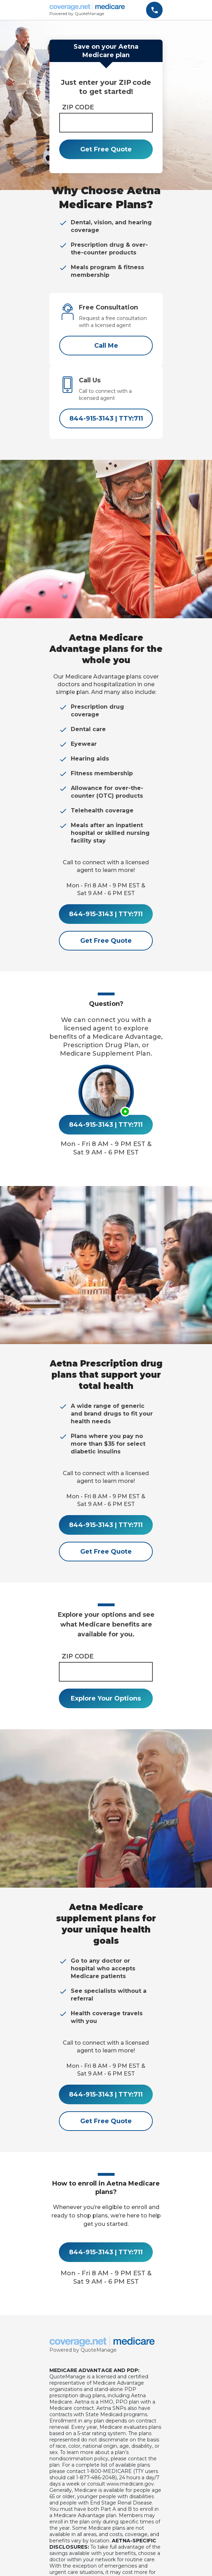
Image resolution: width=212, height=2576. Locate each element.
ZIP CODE (78, 107)
